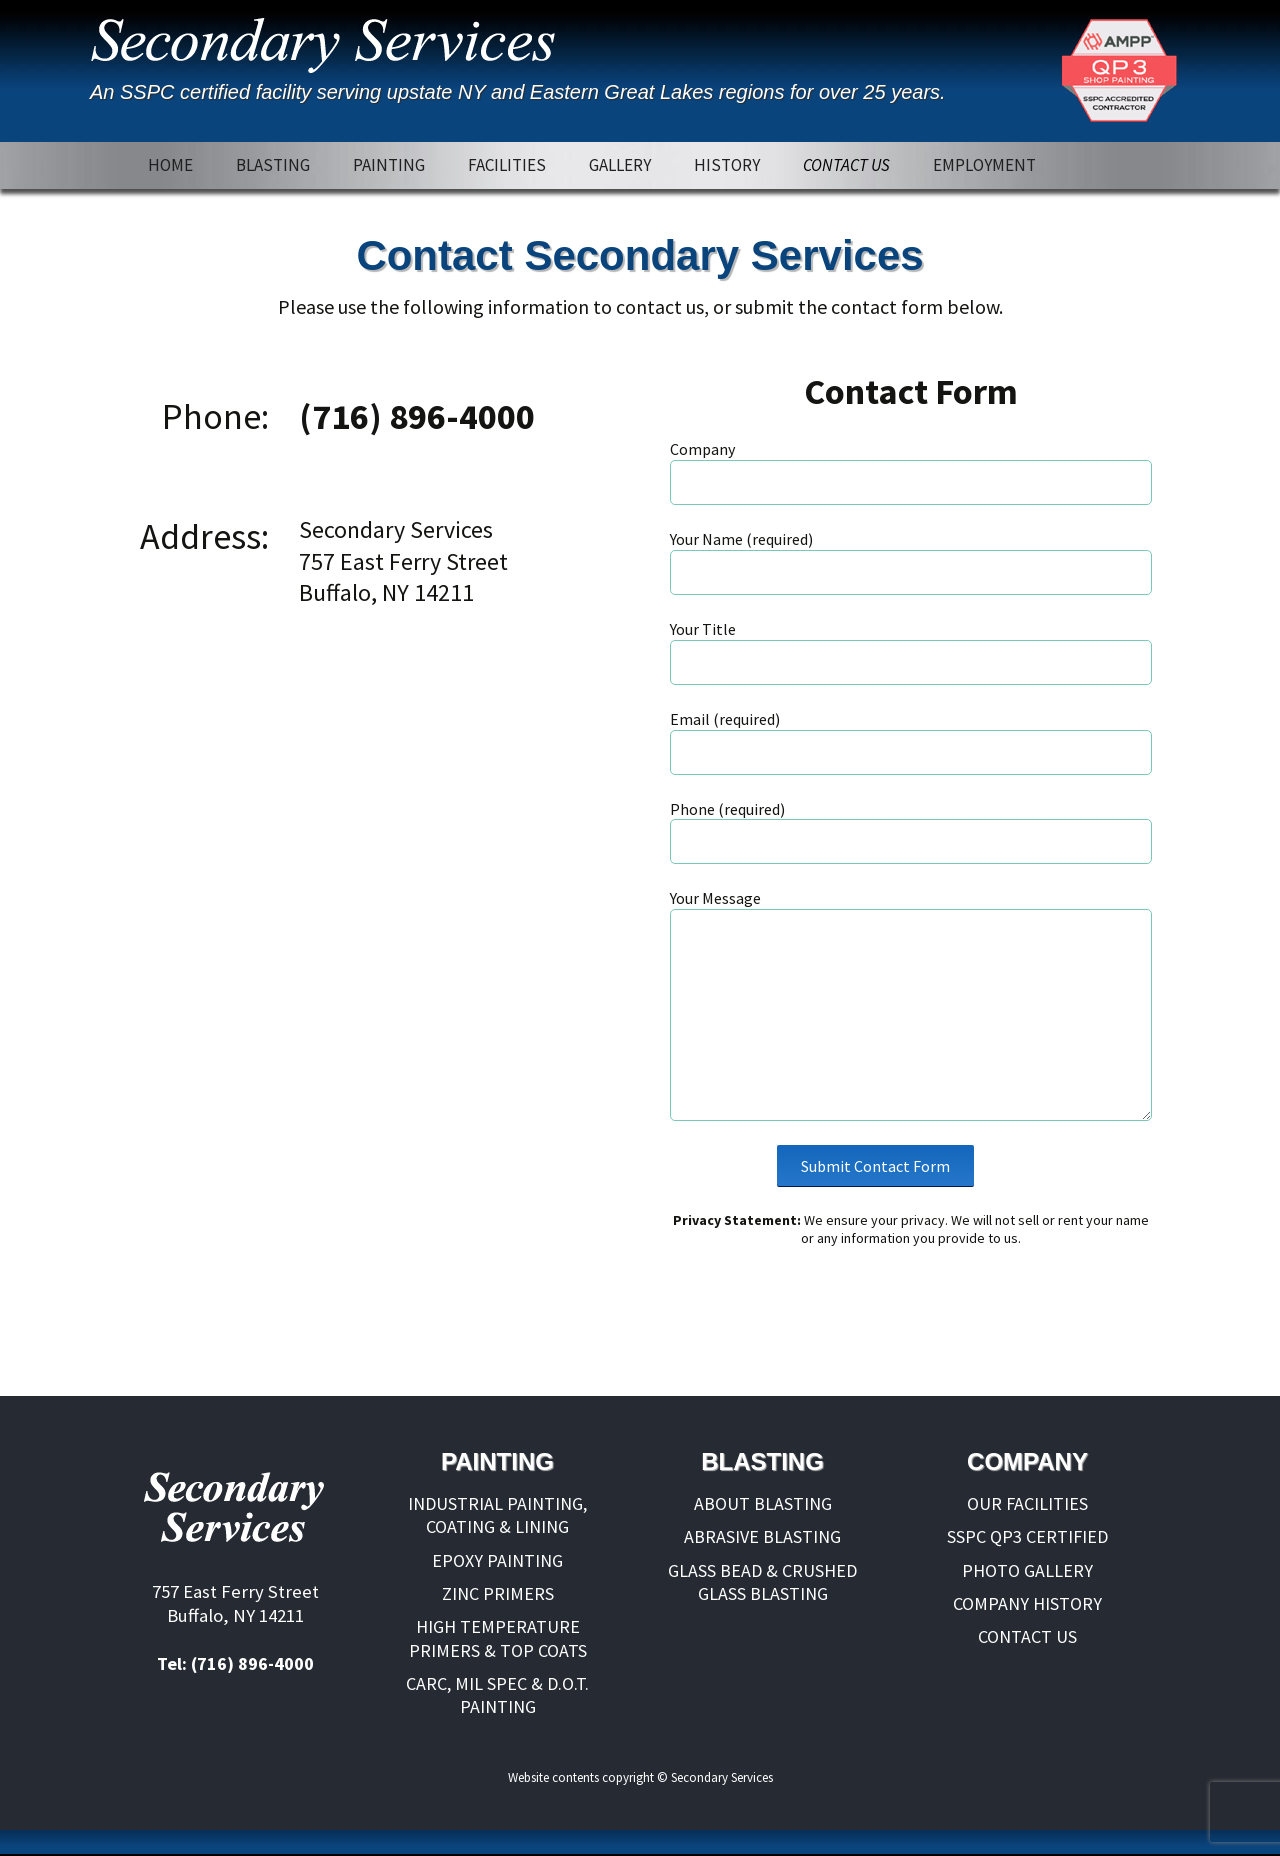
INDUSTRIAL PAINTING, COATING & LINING (497, 1515)
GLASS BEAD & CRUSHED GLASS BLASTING (762, 1582)
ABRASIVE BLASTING (762, 1536)
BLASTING (273, 165)
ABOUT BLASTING (763, 1503)
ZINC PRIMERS (498, 1593)
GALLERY (620, 165)
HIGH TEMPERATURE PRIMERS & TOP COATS (498, 1638)
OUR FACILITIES (1027, 1503)
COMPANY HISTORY (1027, 1603)
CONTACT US (846, 165)
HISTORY (727, 165)
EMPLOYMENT (984, 165)
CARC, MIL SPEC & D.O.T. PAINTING (497, 1695)
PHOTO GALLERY (1027, 1570)
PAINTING (389, 165)
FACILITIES (507, 165)
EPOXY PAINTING (497, 1560)
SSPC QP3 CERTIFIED (1027, 1536)
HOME (170, 165)
